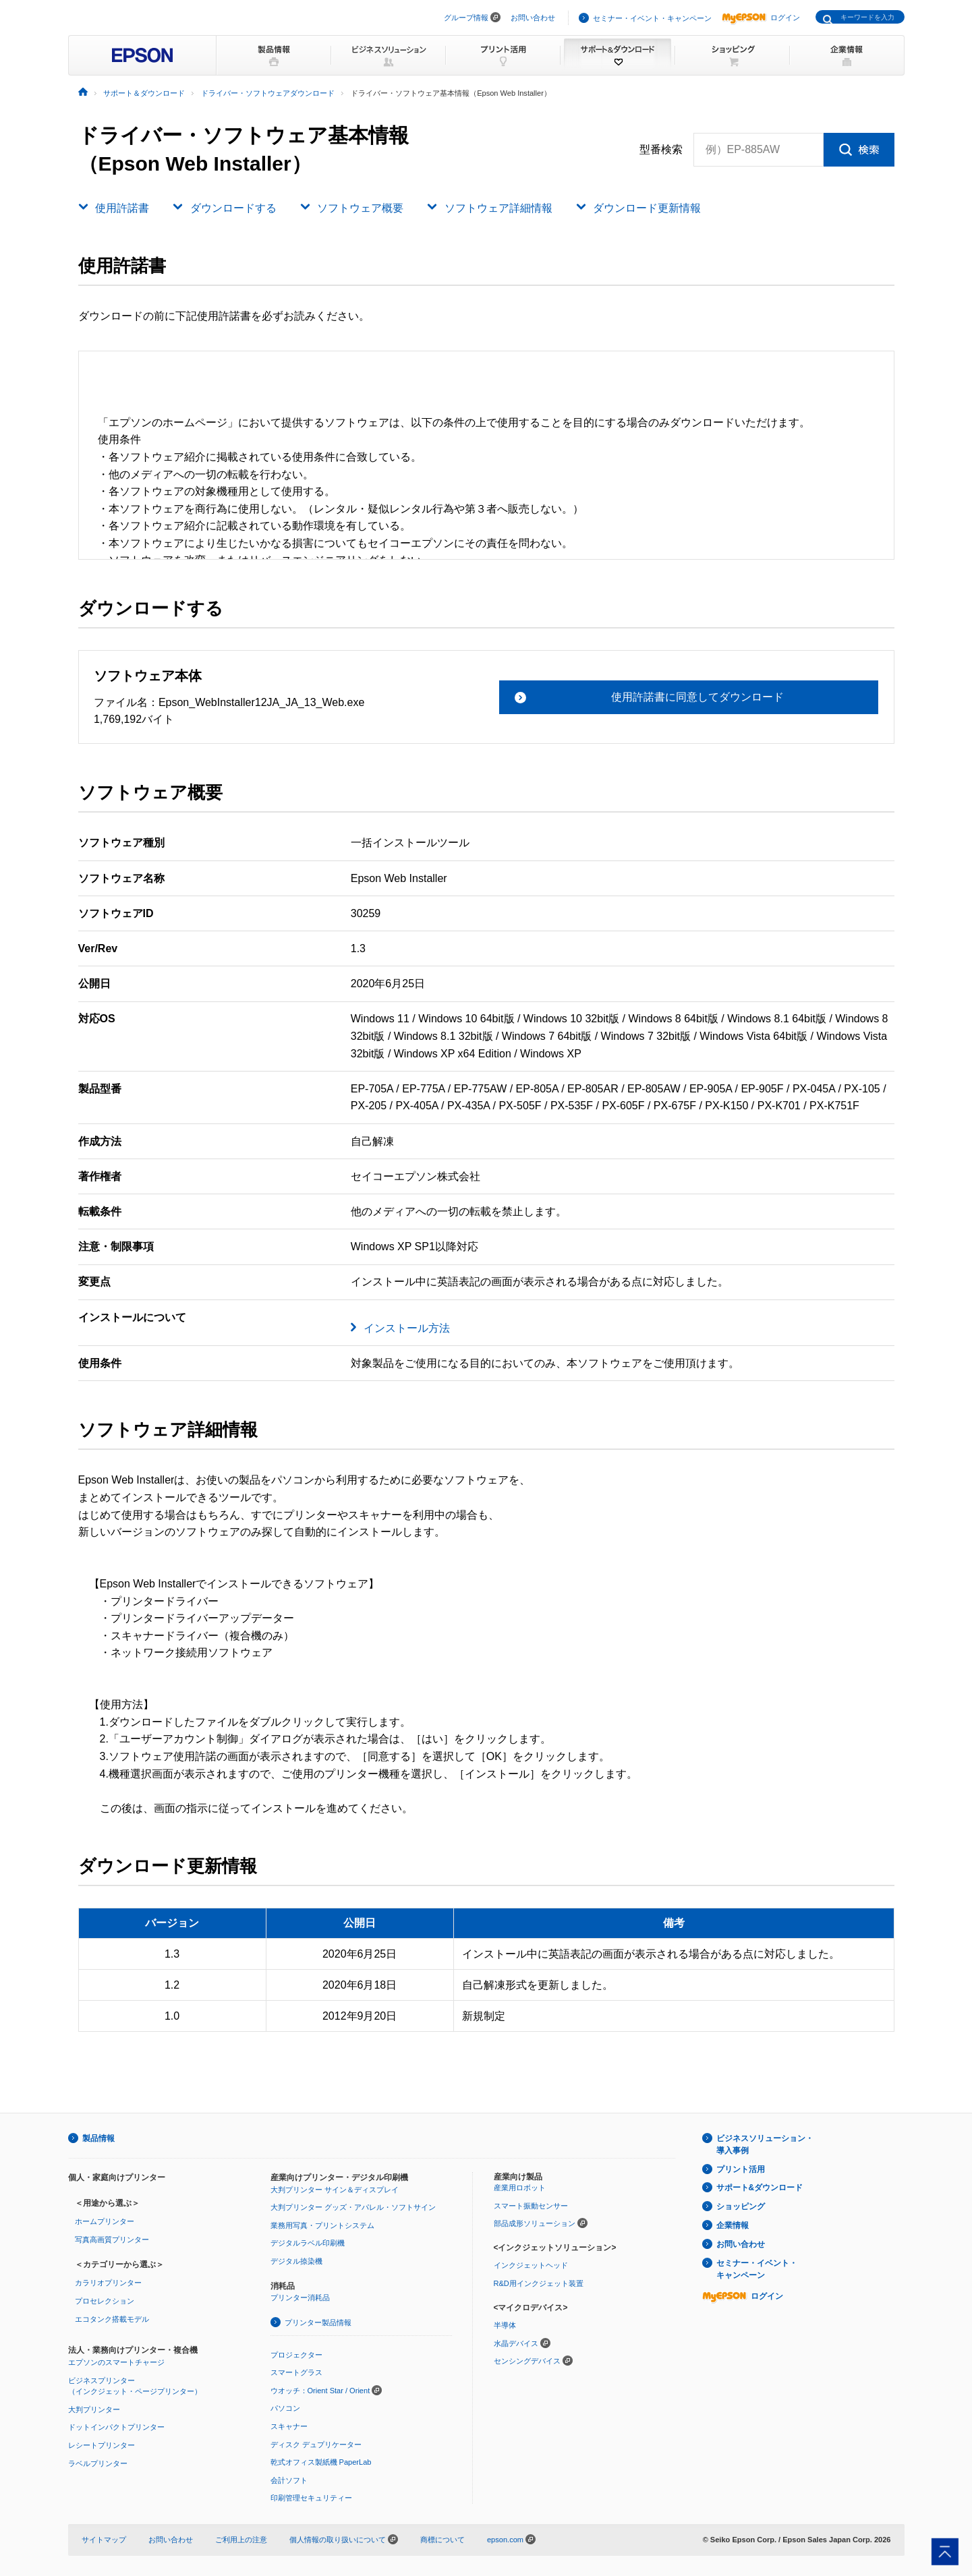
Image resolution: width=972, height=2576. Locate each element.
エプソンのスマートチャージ (116, 2362)
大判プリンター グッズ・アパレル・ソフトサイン (353, 2207)
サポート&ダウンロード (759, 2187)
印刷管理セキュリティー (311, 2498)
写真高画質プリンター (112, 2239)
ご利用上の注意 (241, 2540)
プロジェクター (296, 2355)
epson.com (505, 2540)
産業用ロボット (520, 2188)
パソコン (285, 2408)
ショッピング (740, 2206)
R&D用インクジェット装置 (538, 2283)
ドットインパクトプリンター (116, 2427)
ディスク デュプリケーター (316, 2444)
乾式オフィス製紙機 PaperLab (321, 2462)
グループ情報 (466, 17)
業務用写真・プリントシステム (322, 2225)
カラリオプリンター (108, 2283)
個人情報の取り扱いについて (343, 2540)
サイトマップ (104, 2540)
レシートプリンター (101, 2445)
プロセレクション (104, 2301)
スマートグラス (296, 2372)
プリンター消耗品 (300, 2297)
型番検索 (661, 149)
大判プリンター (94, 2409)
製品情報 (98, 2138)
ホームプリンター (104, 2221)
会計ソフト (289, 2480)
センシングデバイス (527, 2361)
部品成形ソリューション (534, 2223)
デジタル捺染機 (296, 2261)
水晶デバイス (516, 2343)
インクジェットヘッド (531, 2265)
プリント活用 (740, 2169)
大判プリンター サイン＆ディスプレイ (334, 2190)
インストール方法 (407, 1328)
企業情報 (732, 2225)
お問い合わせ (533, 17)
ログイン (761, 17)
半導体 (505, 2325)
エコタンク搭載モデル (112, 2319)
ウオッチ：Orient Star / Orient (320, 2391)
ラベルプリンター (97, 2463)
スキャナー (289, 2426)
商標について (442, 2540)
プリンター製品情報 (318, 2322)
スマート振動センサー (531, 2206)
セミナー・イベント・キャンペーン (652, 18)
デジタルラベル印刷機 (307, 2243)
